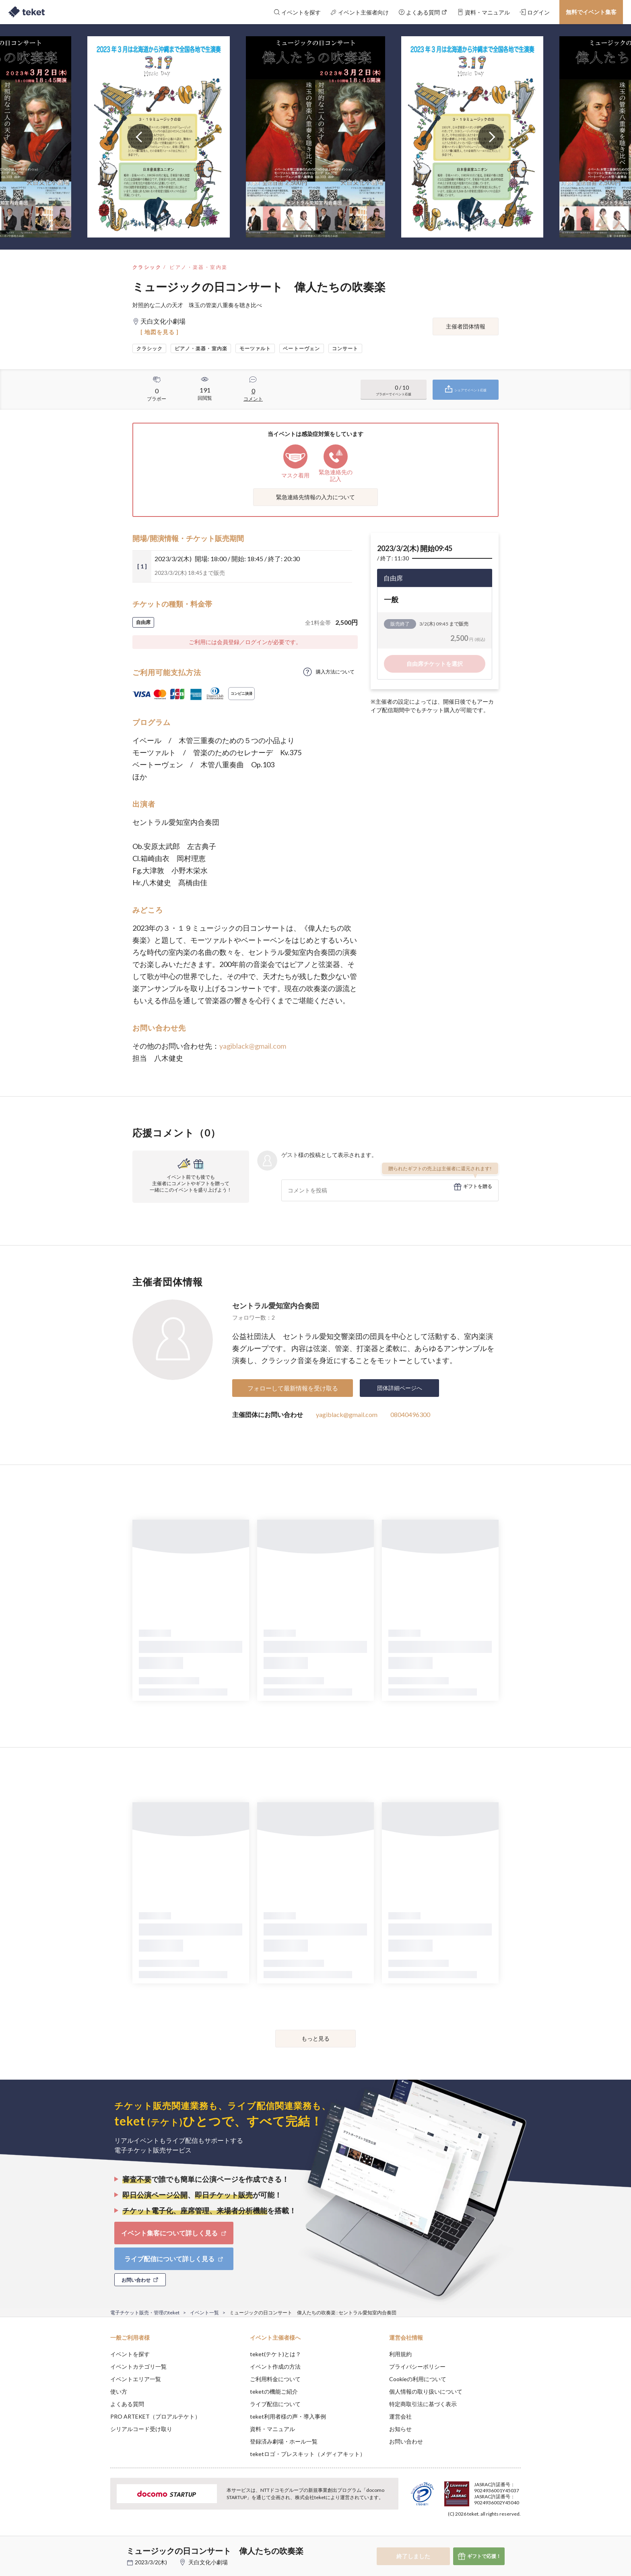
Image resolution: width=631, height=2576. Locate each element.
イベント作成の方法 (275, 2366)
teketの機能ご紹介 (274, 2391)
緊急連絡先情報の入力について (315, 497)
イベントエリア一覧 (135, 2379)
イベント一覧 (204, 2313)
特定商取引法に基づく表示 (423, 2403)
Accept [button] (516, 2536)
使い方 (118, 2391)
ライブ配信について (275, 2403)
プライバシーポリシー (417, 2366)
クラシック (146, 267)
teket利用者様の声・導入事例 (288, 2416)
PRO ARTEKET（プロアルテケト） (155, 2416)
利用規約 (400, 2354)
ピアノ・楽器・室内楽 (198, 267)
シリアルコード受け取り (141, 2428)
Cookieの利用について (417, 2379)
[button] (98, 2546)
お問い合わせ (406, 2441)
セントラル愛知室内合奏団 (275, 1305)
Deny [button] (475, 2536)
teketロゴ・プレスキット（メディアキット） (307, 2453)
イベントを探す (130, 2354)
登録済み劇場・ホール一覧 (284, 2441)
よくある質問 (127, 2403)
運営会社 (400, 2416)
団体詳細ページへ (399, 1387)
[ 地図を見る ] (159, 331)
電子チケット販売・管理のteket (144, 2313)
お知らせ (400, 2428)
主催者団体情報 (465, 326)
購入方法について (335, 672)
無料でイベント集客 (591, 11)
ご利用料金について (275, 2379)
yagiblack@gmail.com (252, 1045)
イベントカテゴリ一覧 (138, 2366)
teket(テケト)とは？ (275, 2354)
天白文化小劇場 (208, 2562)
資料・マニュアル (272, 2428)
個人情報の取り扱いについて (425, 2391)
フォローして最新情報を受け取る (292, 1388)
